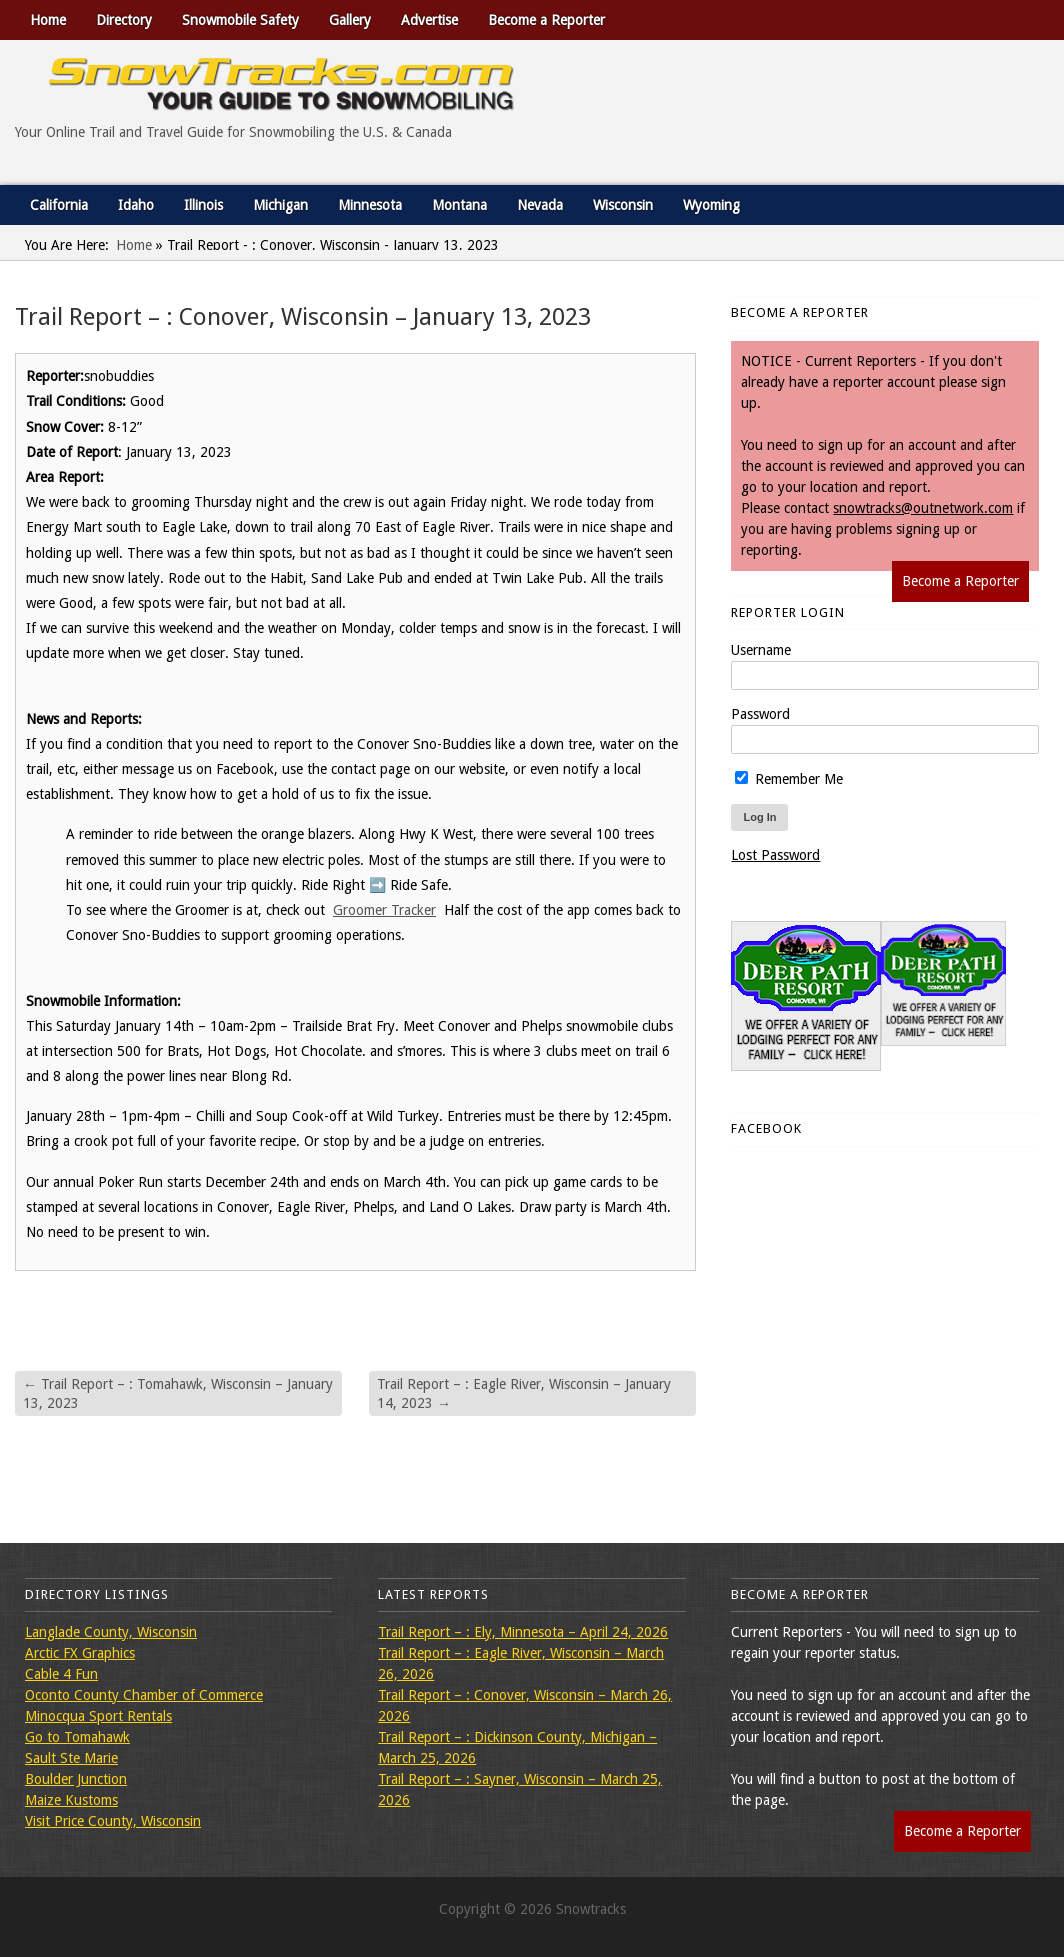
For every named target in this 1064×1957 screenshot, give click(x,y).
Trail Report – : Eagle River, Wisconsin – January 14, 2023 (524, 1393)
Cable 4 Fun (61, 1674)
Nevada (540, 205)
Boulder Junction (76, 1779)
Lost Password (775, 855)
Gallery (350, 20)
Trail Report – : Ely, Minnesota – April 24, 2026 (523, 1632)
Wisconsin (623, 205)
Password (760, 714)
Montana (459, 205)
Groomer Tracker (384, 910)
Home (48, 20)
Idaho (136, 205)
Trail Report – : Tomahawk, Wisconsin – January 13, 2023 (178, 1393)
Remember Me (789, 779)
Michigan (280, 205)
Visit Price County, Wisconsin (113, 1821)
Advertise (429, 20)
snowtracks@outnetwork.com (923, 508)
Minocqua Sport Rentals (98, 1716)
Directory (124, 20)
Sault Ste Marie (71, 1758)
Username (761, 650)
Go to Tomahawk (77, 1737)
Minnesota (370, 205)
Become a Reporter (546, 20)
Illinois (203, 205)
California (59, 205)
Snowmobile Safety (240, 20)
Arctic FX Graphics (80, 1653)
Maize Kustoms (71, 1800)
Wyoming (711, 205)
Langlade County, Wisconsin (111, 1632)
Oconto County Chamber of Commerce (144, 1695)
